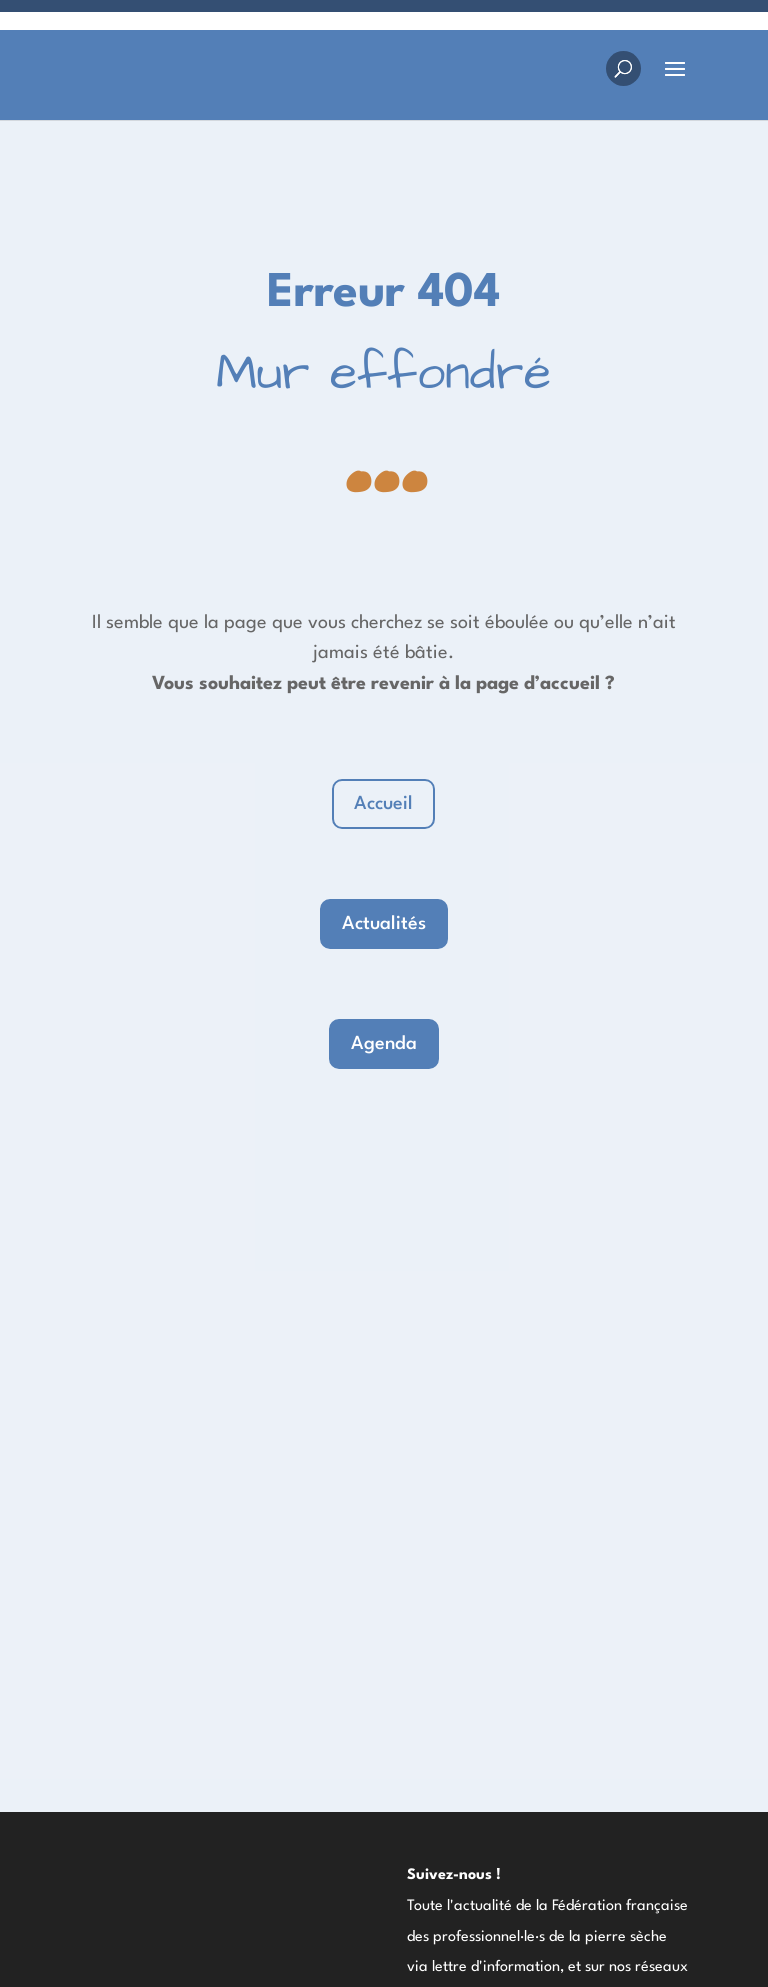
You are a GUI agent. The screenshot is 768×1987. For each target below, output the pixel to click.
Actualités (384, 924)
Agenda (384, 1044)
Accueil (383, 804)
